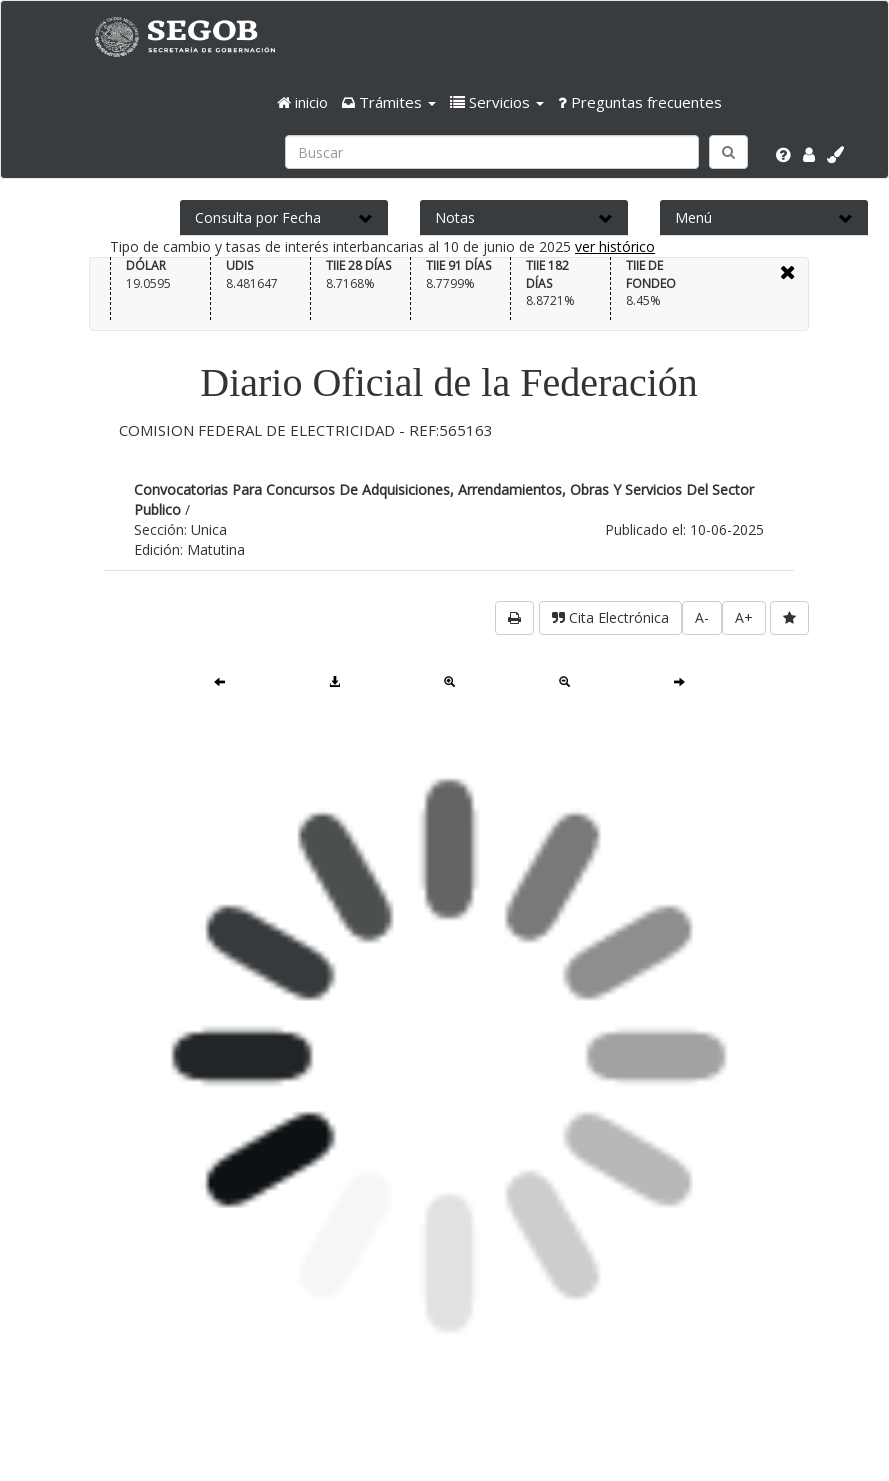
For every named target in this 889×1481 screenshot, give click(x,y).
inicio (302, 102)
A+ (744, 617)
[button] (389, 102)
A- (702, 617)
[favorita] (789, 618)
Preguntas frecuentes (640, 102)
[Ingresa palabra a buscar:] (492, 152)
